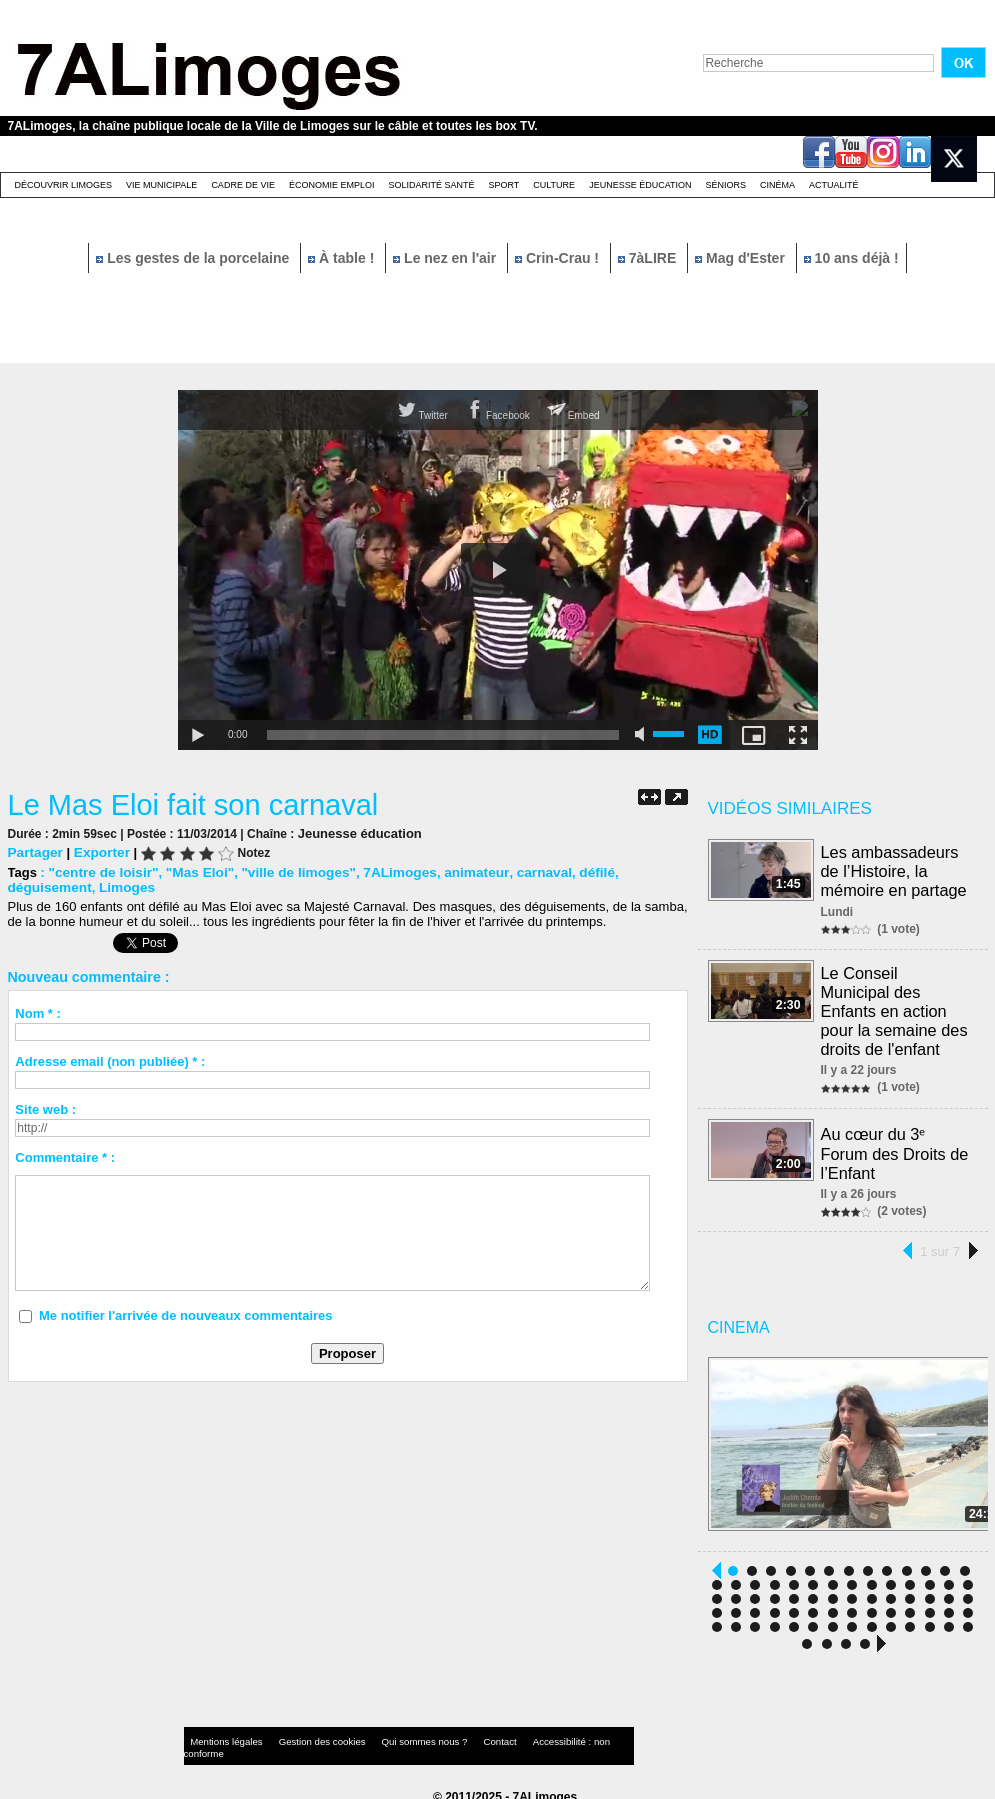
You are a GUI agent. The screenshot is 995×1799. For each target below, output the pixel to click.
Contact (457, 1733)
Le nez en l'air (446, 258)
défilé (572, 871)
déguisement (636, 871)
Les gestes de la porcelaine (194, 258)
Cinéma (777, 185)
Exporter (97, 851)
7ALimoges (384, 871)
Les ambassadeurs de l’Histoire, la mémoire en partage (894, 869)
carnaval (521, 871)
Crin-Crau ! (559, 258)
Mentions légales (222, 1733)
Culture (554, 185)
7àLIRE (649, 258)
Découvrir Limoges (64, 185)
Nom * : (38, 1012)
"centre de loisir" (100, 871)
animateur (457, 871)
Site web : (45, 1108)
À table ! (343, 258)
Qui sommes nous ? (391, 1733)
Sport (503, 185)
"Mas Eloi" (193, 871)
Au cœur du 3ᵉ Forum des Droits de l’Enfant (895, 1145)
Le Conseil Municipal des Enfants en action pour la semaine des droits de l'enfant (897, 1005)
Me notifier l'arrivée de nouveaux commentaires (186, 1314)
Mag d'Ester (742, 258)
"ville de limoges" (287, 871)
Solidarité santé (431, 185)
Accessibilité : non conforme (536, 1733)
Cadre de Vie (243, 185)
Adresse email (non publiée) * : (110, 1060)
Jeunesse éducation (640, 185)
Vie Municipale (161, 185)
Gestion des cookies (304, 1733)
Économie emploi (332, 185)
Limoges (34, 886)
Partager (34, 851)
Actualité (834, 185)
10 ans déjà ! (851, 258)
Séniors (725, 185)
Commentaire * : (65, 1156)
